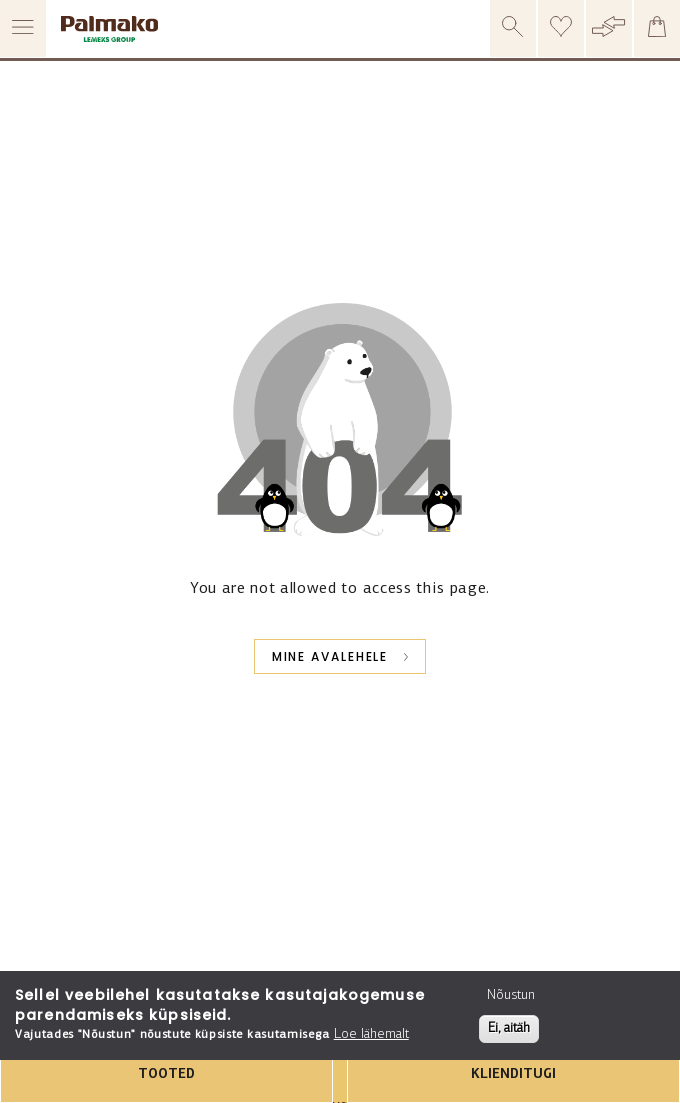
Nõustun (511, 995)
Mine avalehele (330, 656)
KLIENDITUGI (513, 1074)
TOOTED (166, 1074)
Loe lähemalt (371, 1034)
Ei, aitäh (509, 1028)
